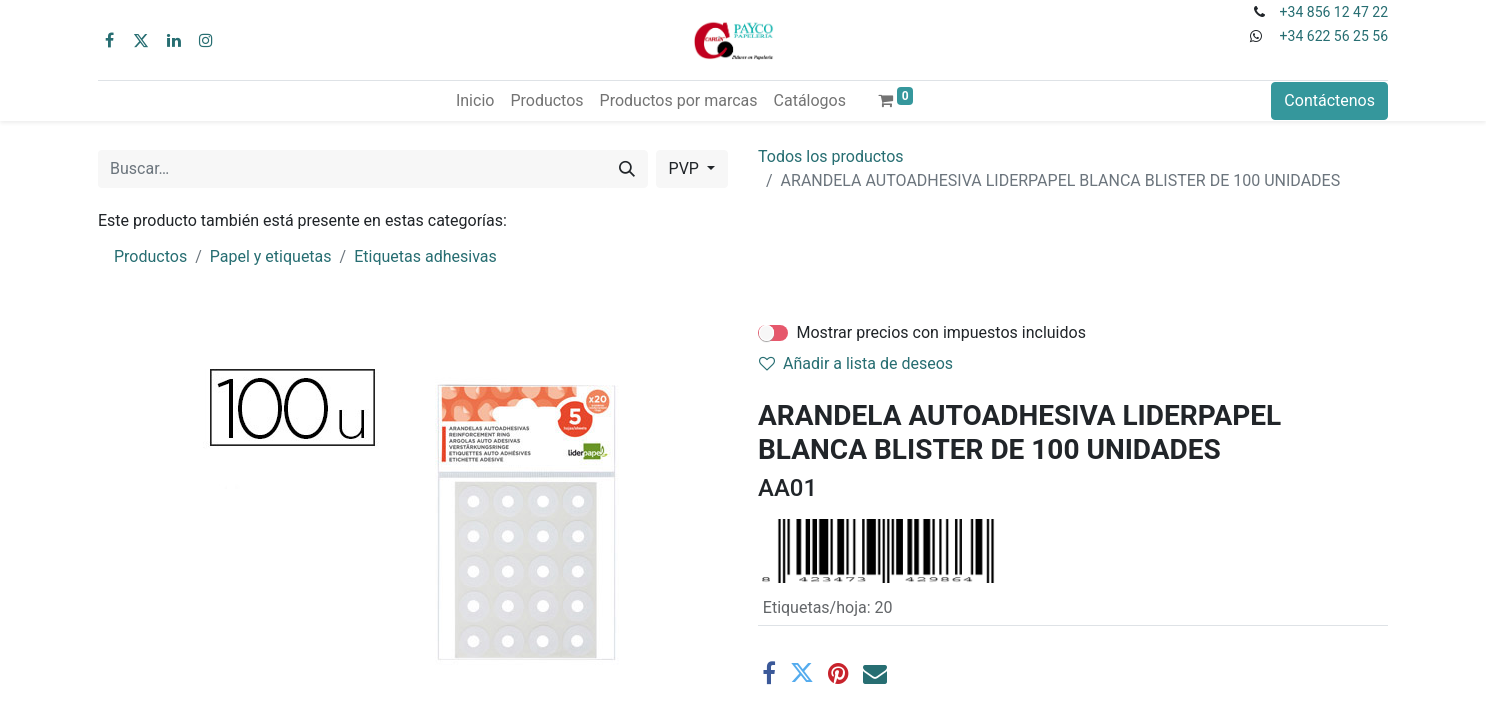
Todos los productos (831, 156)
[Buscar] (627, 169)
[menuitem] (475, 101)
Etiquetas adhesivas (425, 256)
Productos (150, 256)
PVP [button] (686, 168)
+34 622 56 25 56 (1334, 36)
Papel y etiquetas (271, 256)
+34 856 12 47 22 (1334, 12)
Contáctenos (1329, 100)
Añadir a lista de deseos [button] (856, 363)
